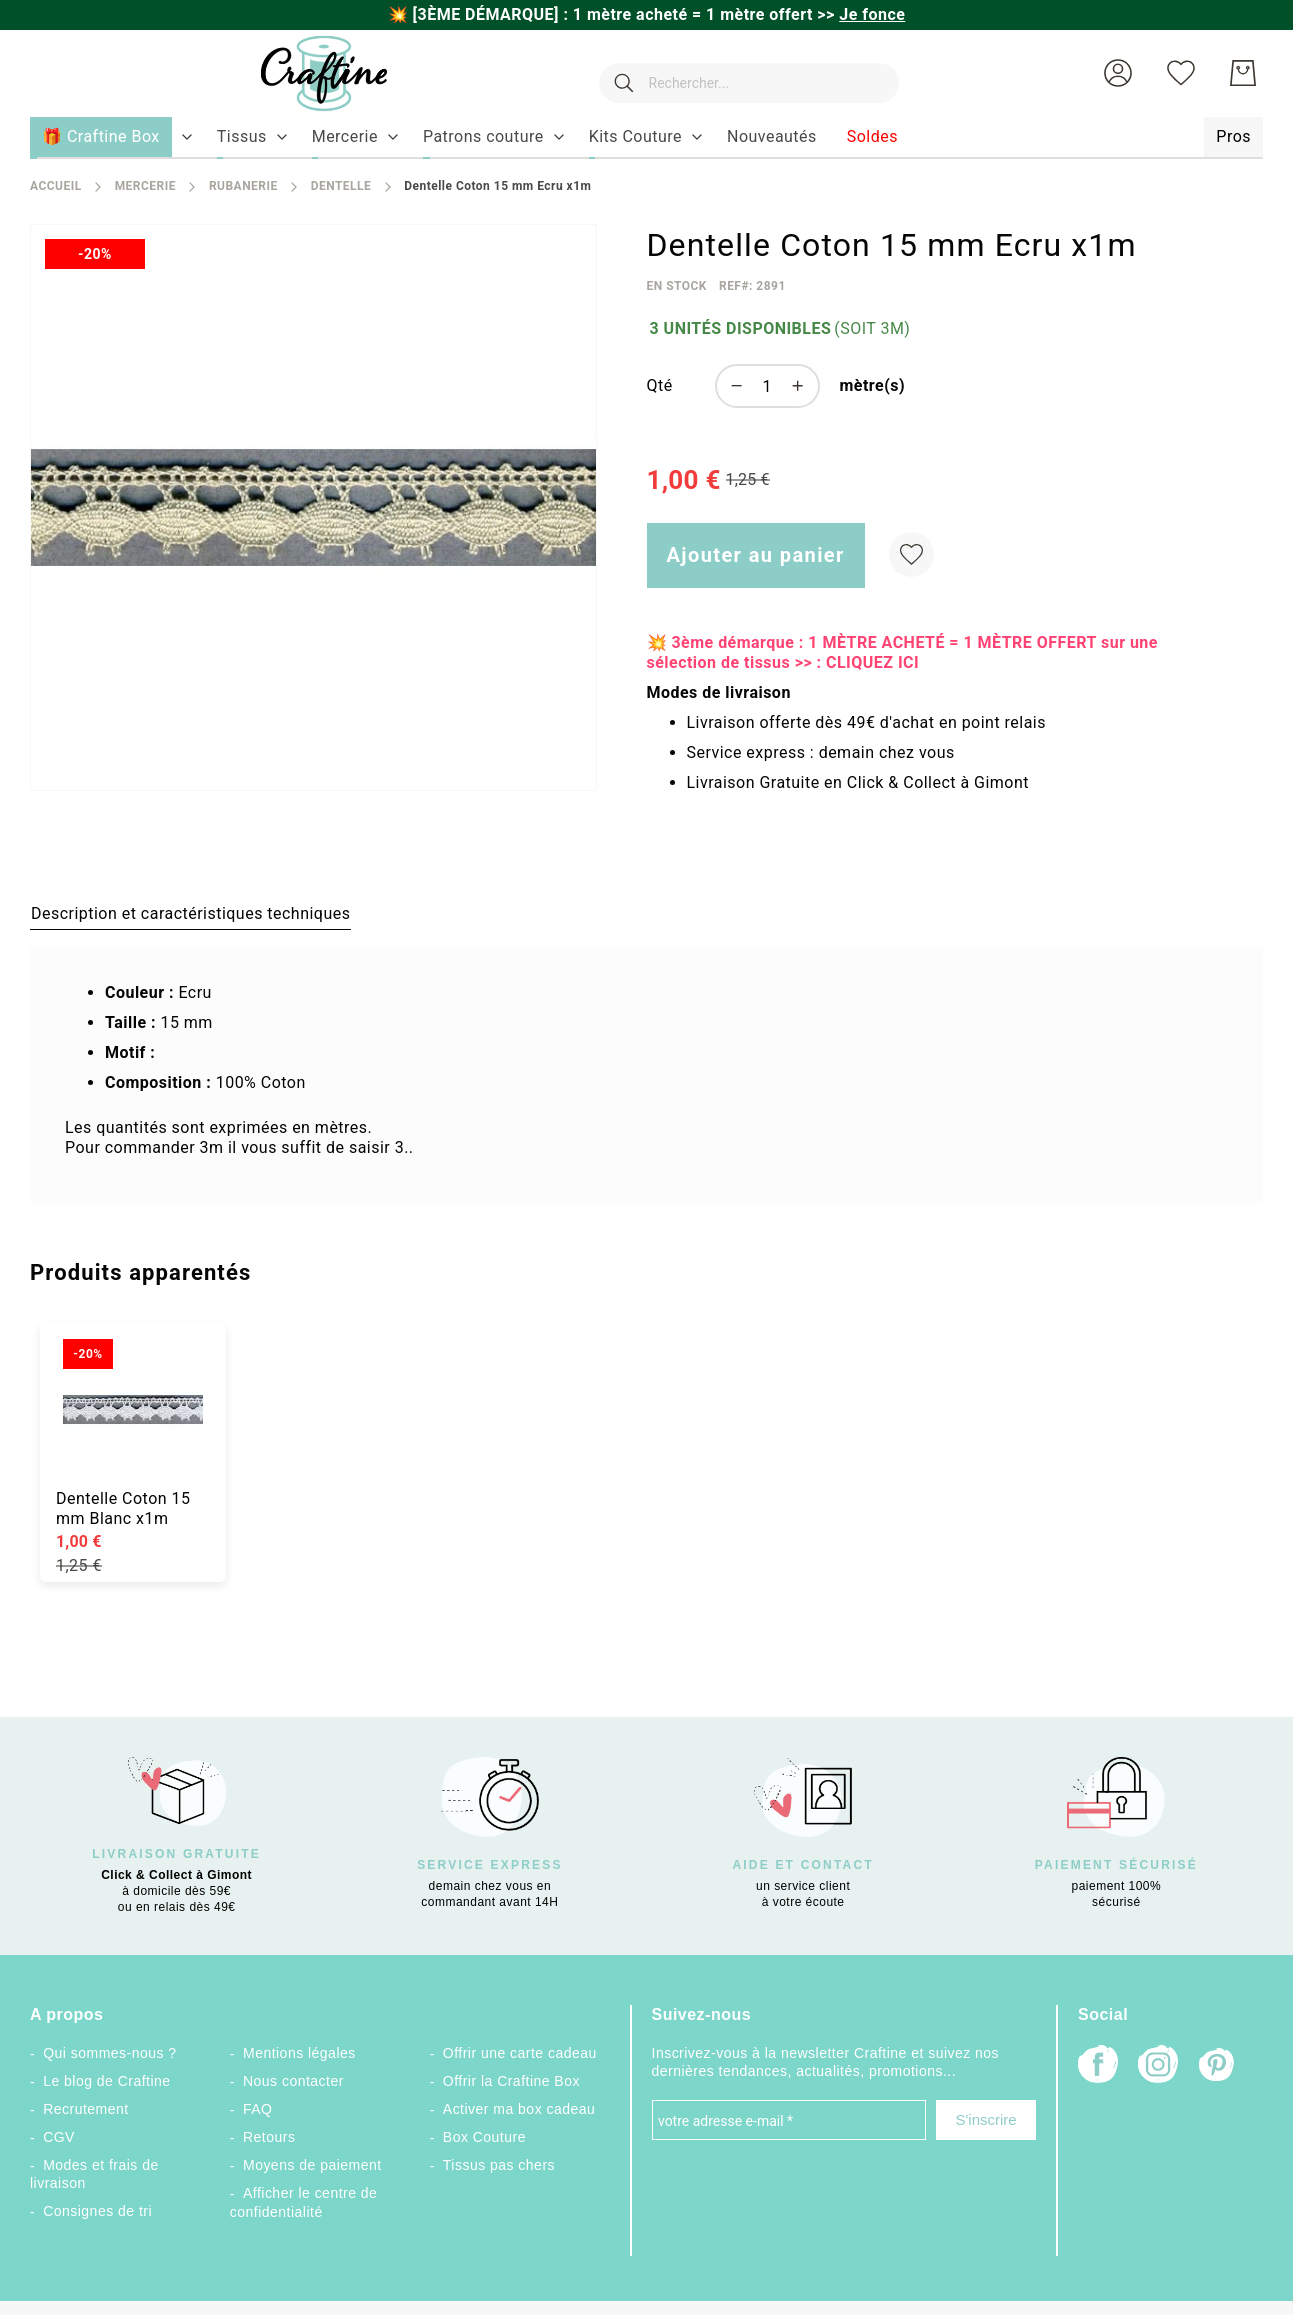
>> (861, 14)
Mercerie (145, 186)
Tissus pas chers (499, 2165)
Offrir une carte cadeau (520, 2053)
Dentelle (341, 186)
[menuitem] (242, 137)
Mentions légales (299, 2053)
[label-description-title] (190, 913)
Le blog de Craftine (106, 2081)
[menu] (646, 138)
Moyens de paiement (312, 2165)
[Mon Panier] (1243, 73)
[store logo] (304, 73)
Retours (269, 2137)
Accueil (56, 186)
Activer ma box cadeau (519, 2109)
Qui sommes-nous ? (109, 2053)
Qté (660, 385)
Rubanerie (243, 186)
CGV (59, 2137)
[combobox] (739, 73)
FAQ (257, 2109)
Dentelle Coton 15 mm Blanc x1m (123, 1508)
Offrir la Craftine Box (511, 2081)
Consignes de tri (97, 2211)
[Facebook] (1098, 2066)
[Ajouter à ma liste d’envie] (911, 554)
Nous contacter (293, 2081)
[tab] (190, 913)
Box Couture (484, 2137)
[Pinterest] (1218, 2067)
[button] (1118, 73)
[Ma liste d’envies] (1181, 73)
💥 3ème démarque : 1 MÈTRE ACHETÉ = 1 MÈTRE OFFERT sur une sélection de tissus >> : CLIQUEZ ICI (902, 652)
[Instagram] (1158, 2066)
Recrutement (85, 2109)
